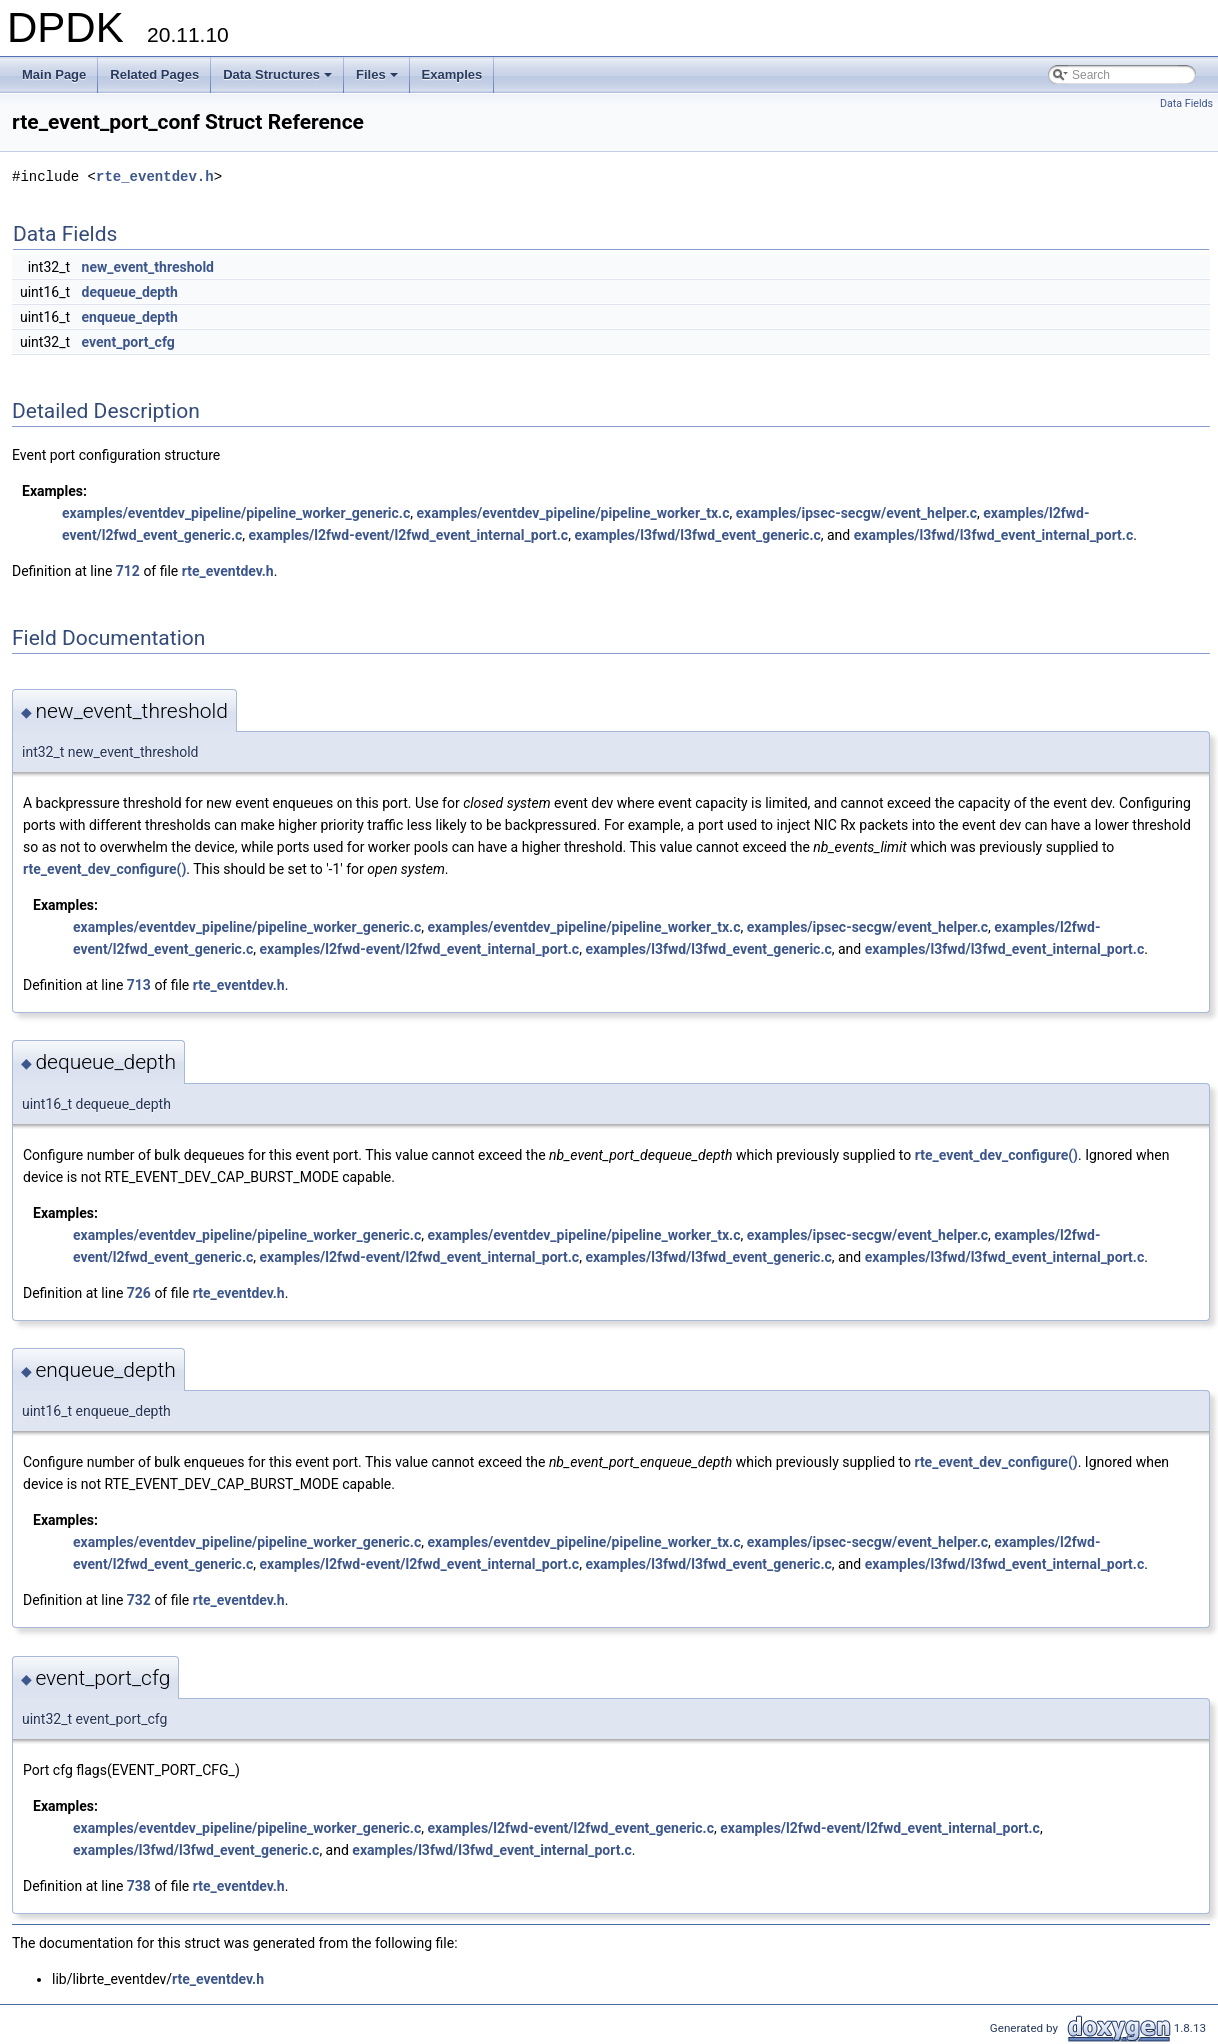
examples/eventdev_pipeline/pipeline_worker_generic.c (236, 513)
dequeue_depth (130, 292)
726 (139, 1293)
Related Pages (154, 74)
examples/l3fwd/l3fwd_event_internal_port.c (994, 535)
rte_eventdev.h (155, 176)
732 (139, 1600)
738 (139, 1886)
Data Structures (279, 80)
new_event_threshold (148, 267)
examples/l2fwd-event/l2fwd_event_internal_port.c (408, 535)
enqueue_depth (130, 317)
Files (378, 80)
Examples (452, 74)
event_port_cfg (128, 342)
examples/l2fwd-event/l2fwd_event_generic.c (570, 1828)
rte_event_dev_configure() (104, 869)
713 (139, 985)
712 (128, 571)
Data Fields (1186, 103)
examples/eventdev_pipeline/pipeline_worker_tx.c (572, 513)
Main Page (54, 74)
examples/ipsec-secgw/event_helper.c (856, 513)
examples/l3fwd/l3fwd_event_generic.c (697, 535)
